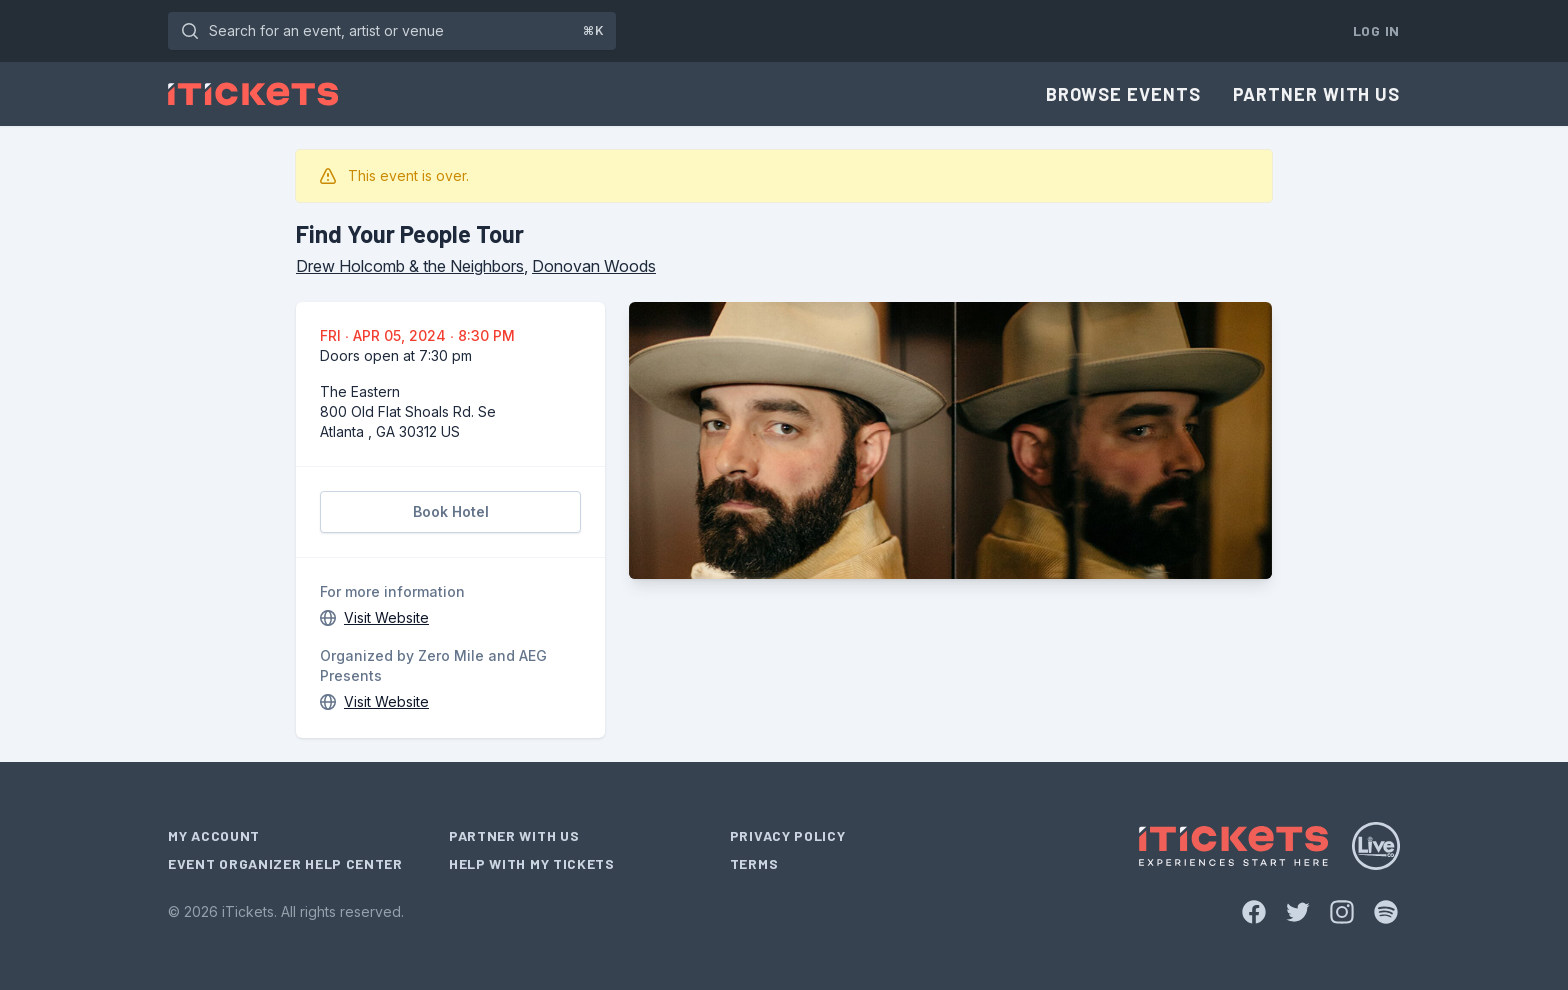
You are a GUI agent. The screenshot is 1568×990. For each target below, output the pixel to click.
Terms (754, 863)
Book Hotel (451, 511)
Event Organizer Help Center (285, 863)
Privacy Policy (788, 835)
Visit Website (386, 617)
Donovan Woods (594, 266)
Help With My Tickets (532, 863)
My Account (214, 835)
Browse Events (1123, 94)
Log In (1376, 30)
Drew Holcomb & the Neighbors (410, 266)
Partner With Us (1317, 94)
